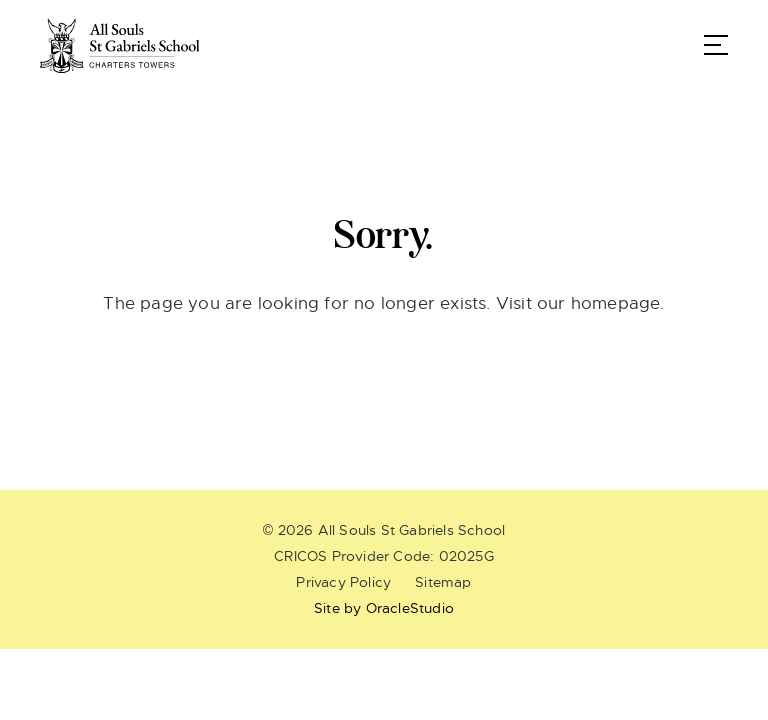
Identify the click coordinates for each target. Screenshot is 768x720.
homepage (616, 303)
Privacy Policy (343, 582)
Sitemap (443, 582)
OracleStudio (410, 608)
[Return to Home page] (120, 45)
